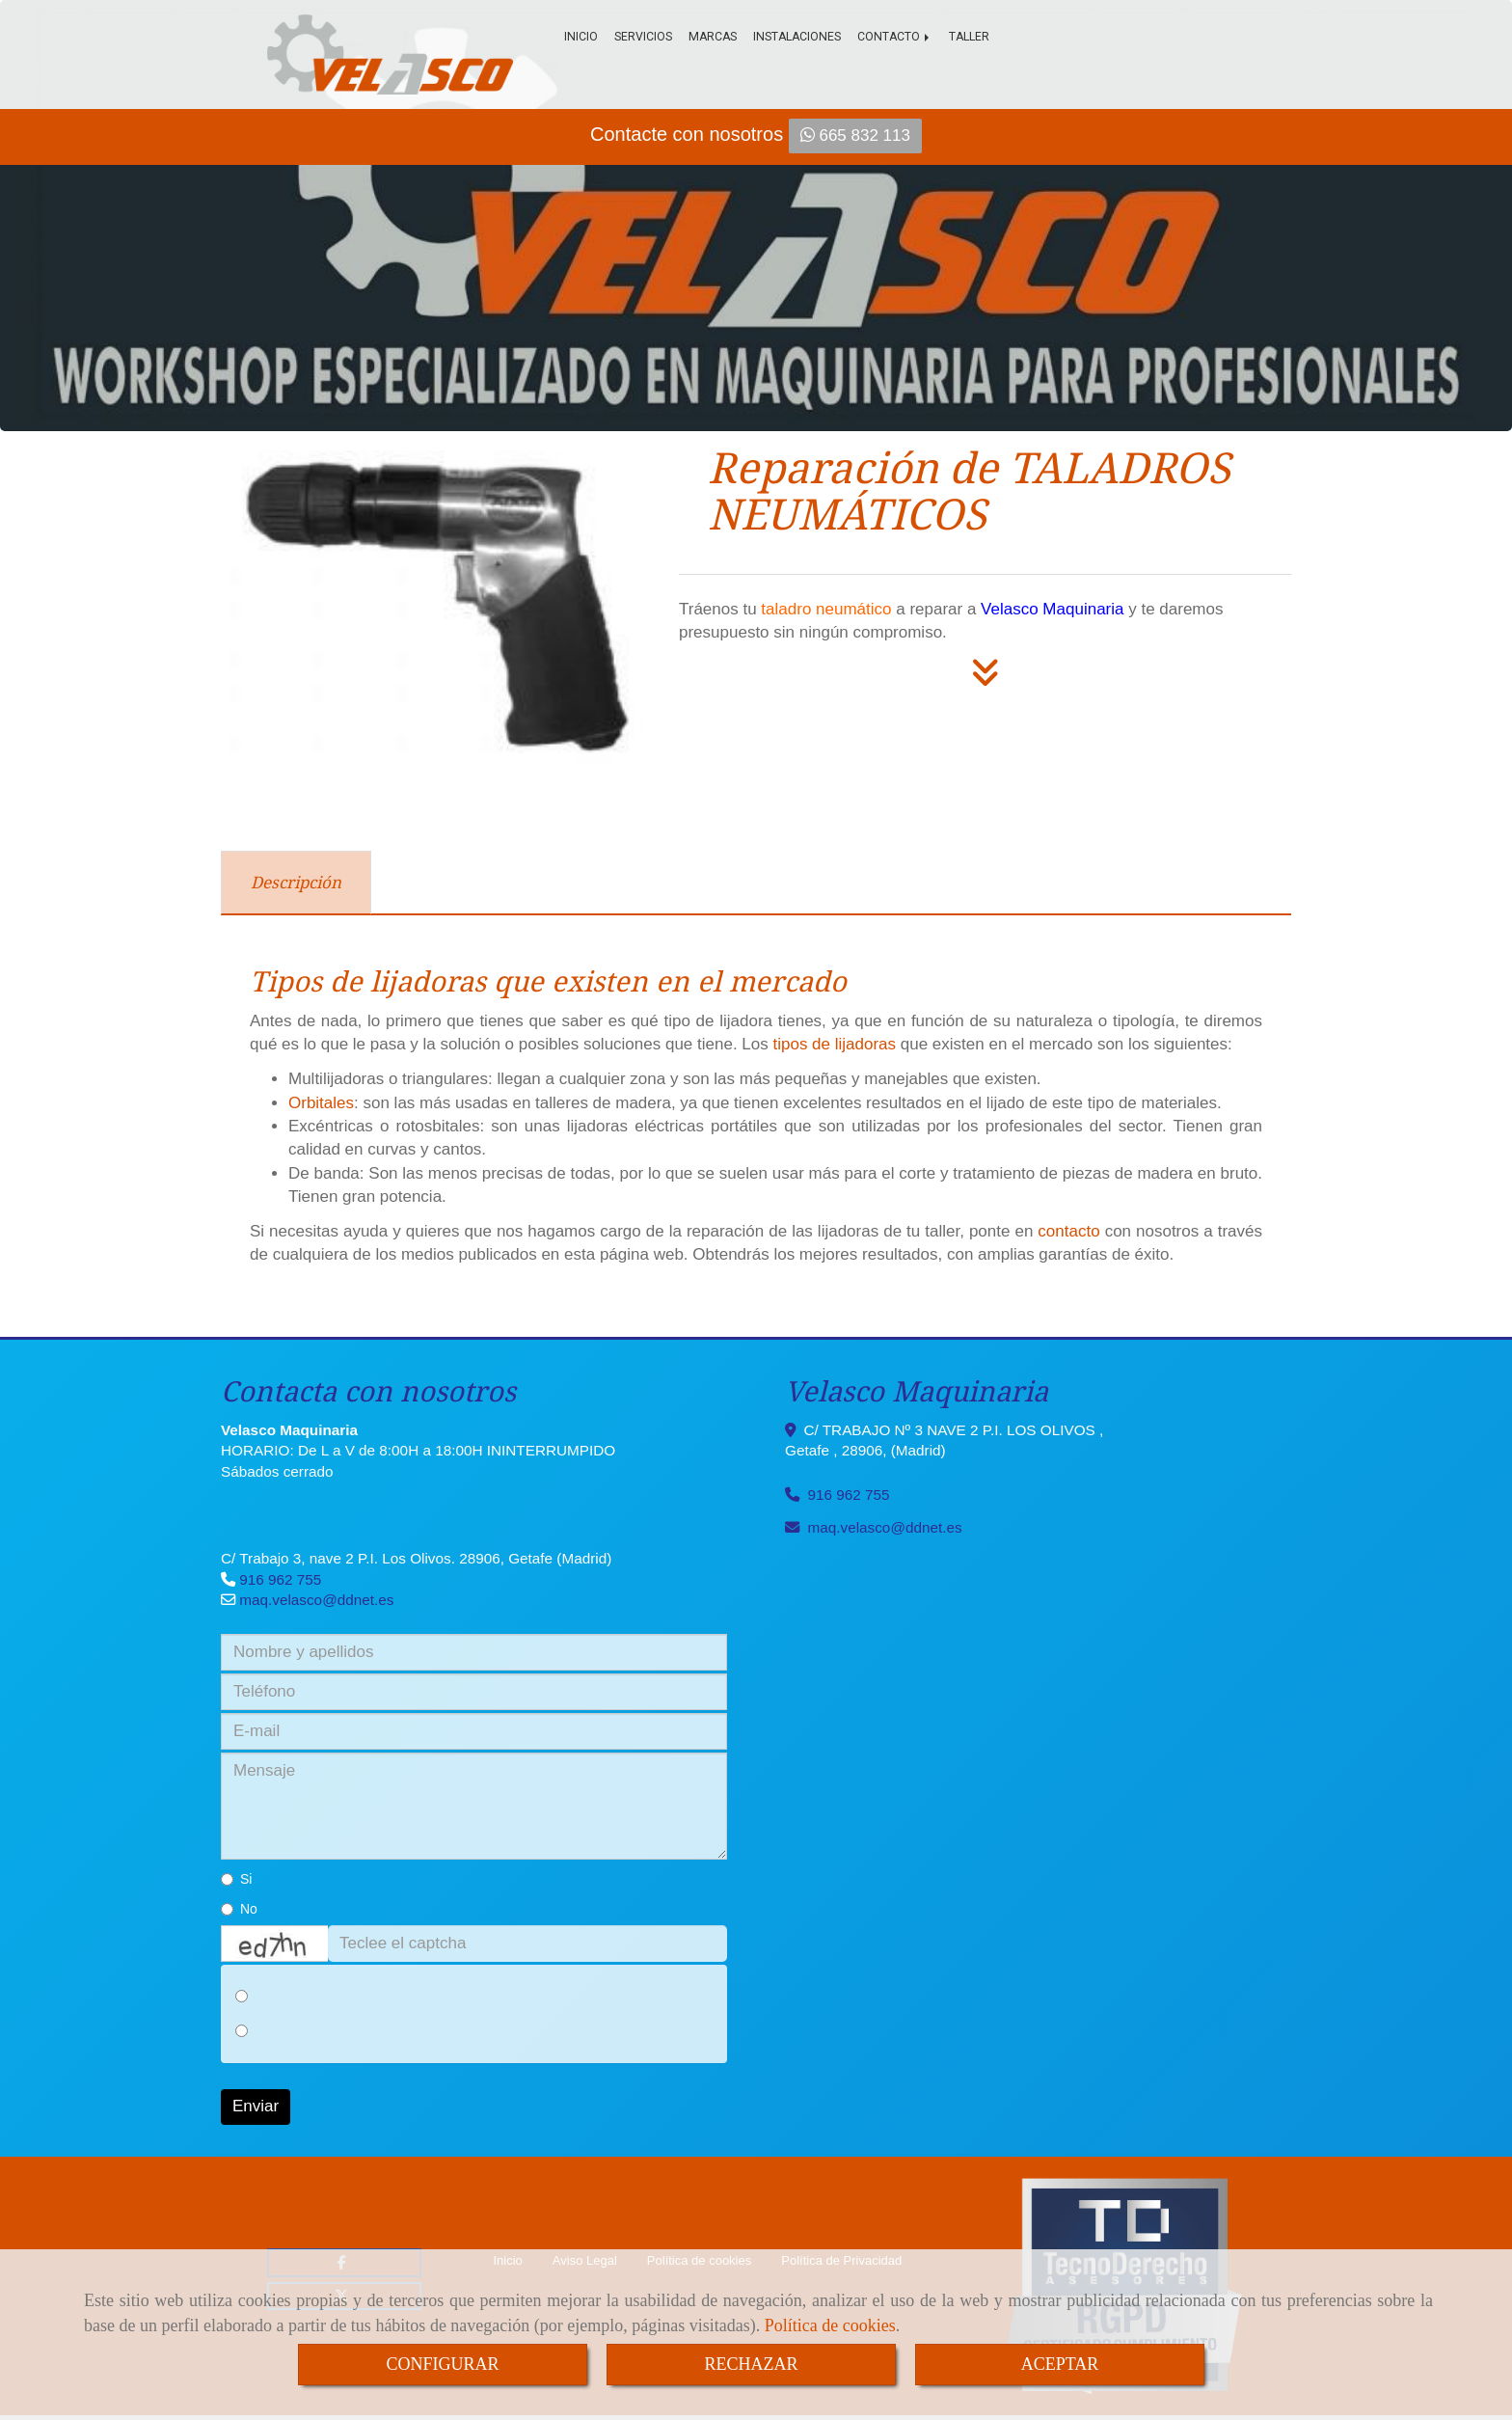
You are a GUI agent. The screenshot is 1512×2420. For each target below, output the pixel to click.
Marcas (712, 36)
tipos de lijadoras (834, 1044)
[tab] (296, 882)
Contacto (894, 36)
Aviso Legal (585, 2260)
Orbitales (321, 1103)
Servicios (643, 36)
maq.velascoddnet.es (316, 1599)
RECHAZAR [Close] (750, 2364)
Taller (969, 36)
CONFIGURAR (442, 2364)
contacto (1068, 1231)
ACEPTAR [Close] (1060, 2364)
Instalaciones (797, 36)
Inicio (581, 36)
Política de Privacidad (841, 2260)
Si (236, 1879)
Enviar (255, 2106)
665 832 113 (855, 135)
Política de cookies (830, 2325)
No (239, 1909)
